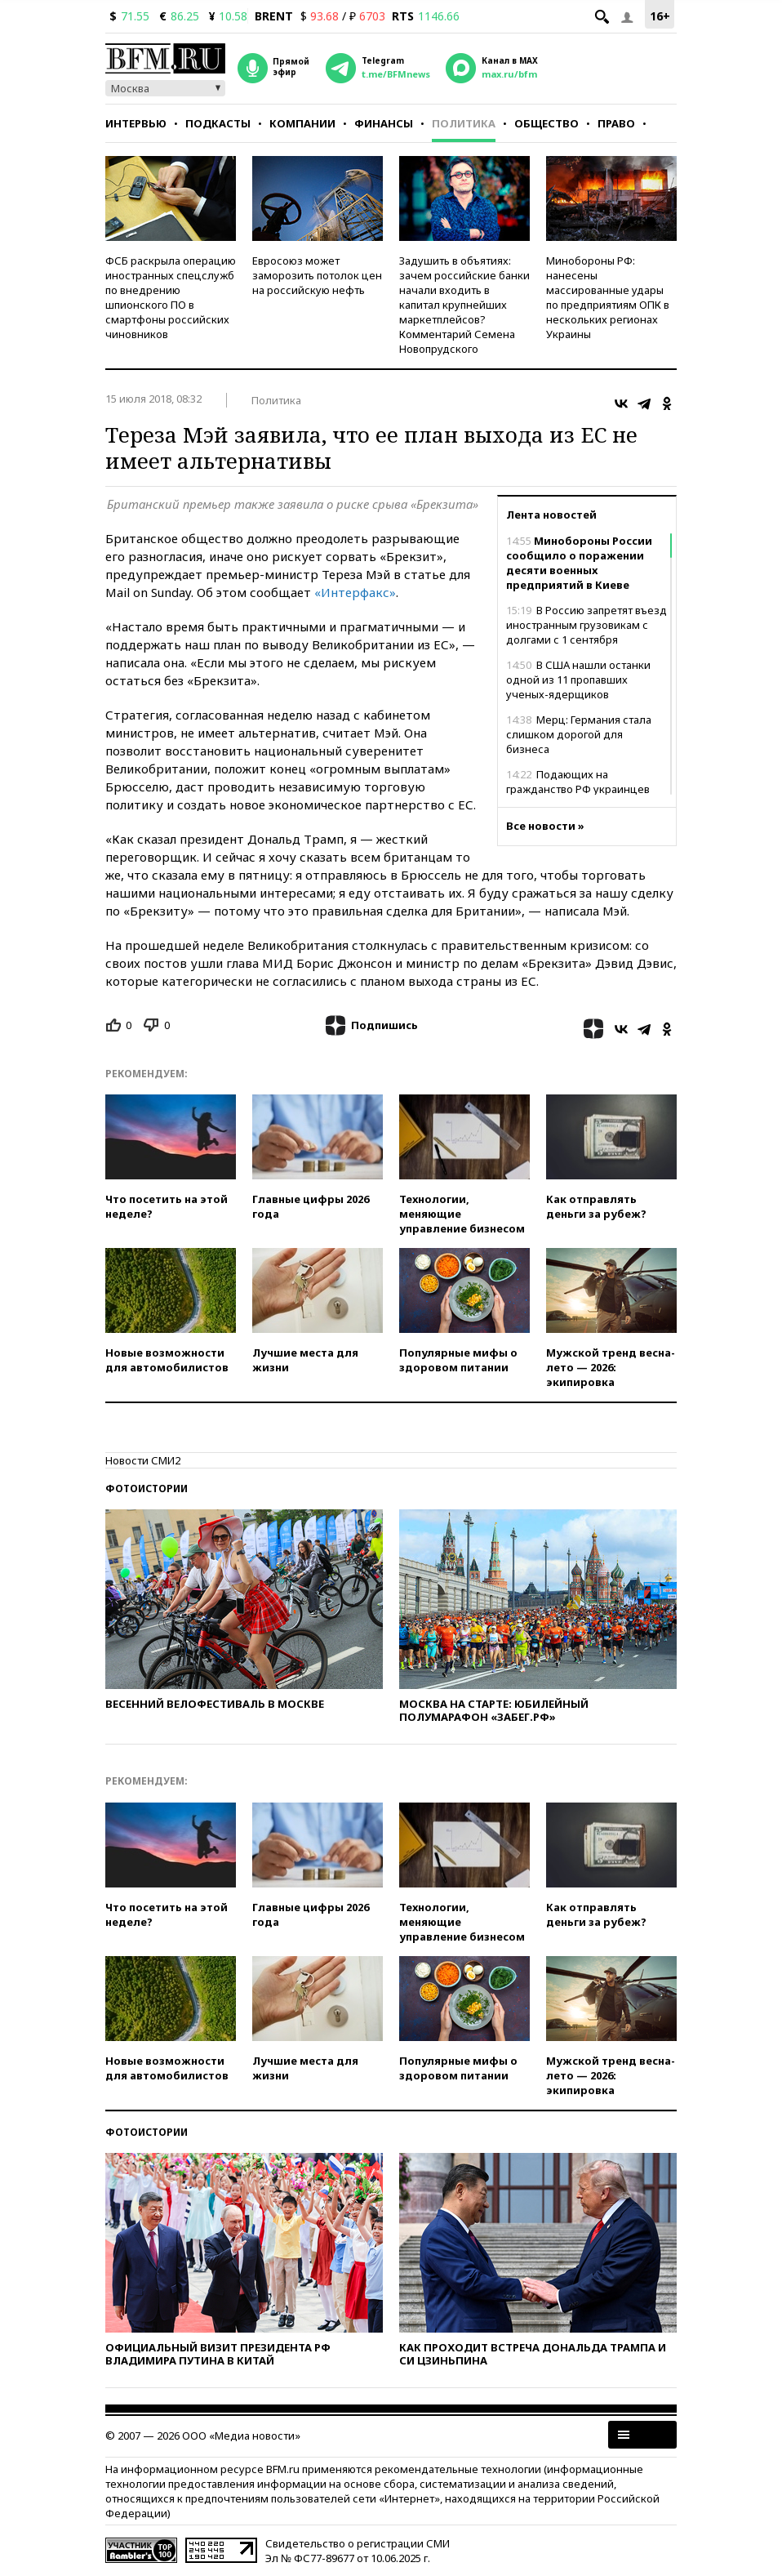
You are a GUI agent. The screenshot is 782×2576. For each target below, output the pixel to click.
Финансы (383, 123)
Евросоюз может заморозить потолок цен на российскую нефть (317, 275)
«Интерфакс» (355, 592)
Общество (546, 123)
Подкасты (218, 123)
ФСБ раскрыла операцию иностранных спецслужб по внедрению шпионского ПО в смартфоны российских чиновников (170, 297)
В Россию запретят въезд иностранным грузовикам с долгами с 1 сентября (586, 625)
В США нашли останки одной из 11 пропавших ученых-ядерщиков (578, 679)
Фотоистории (146, 1488)
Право (616, 123)
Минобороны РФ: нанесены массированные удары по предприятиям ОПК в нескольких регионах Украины (607, 297)
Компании (302, 123)
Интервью (136, 123)
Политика (463, 123)
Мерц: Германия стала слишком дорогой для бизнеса (578, 734)
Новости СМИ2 (142, 1460)
